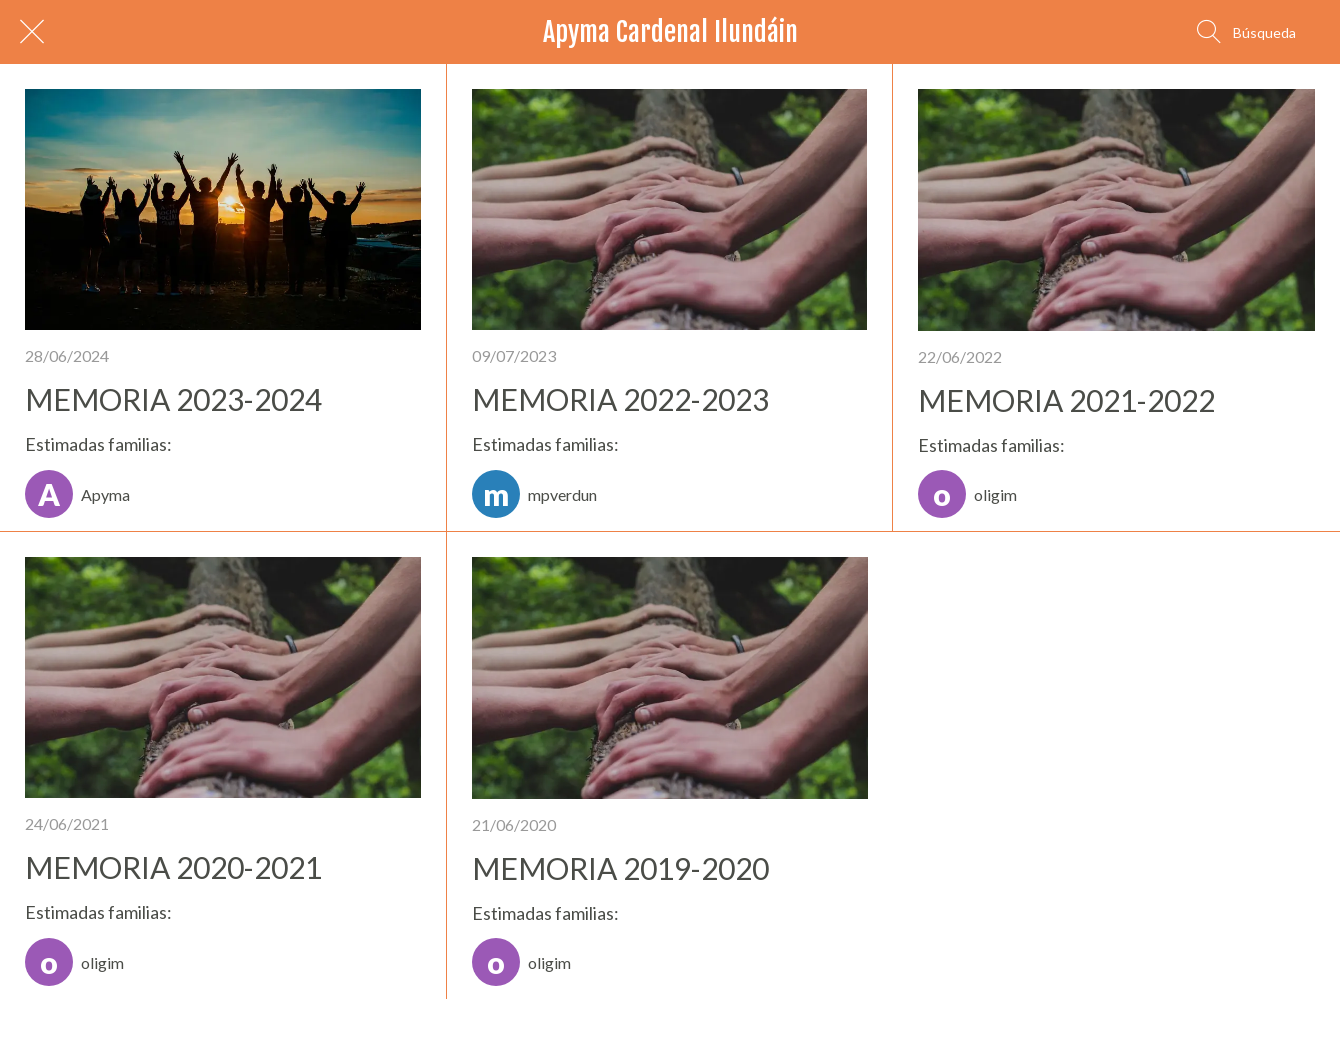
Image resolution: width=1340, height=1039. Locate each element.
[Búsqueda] (1246, 32)
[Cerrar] (32, 32)
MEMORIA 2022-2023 (620, 399)
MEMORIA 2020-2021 (173, 867)
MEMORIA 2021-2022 (1066, 400)
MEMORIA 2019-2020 (620, 868)
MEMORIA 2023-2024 (173, 399)
